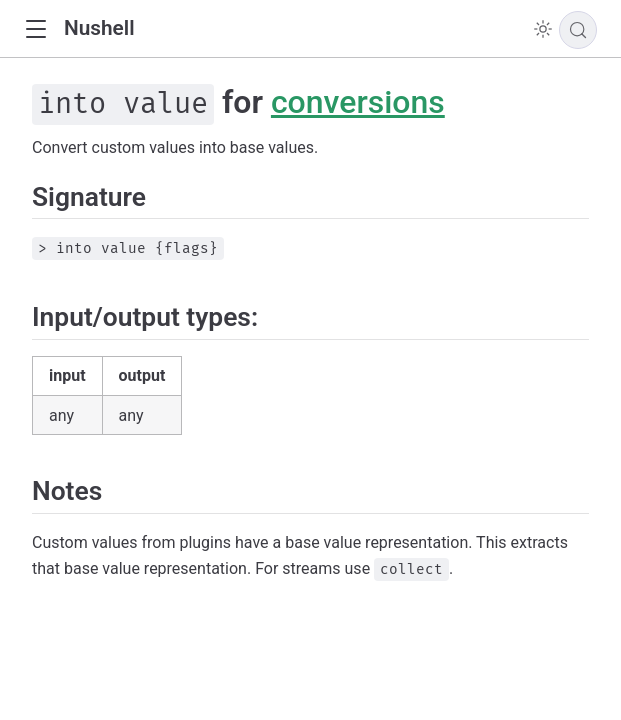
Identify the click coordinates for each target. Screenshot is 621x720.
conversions (358, 102)
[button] (35, 29)
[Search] (578, 30)
